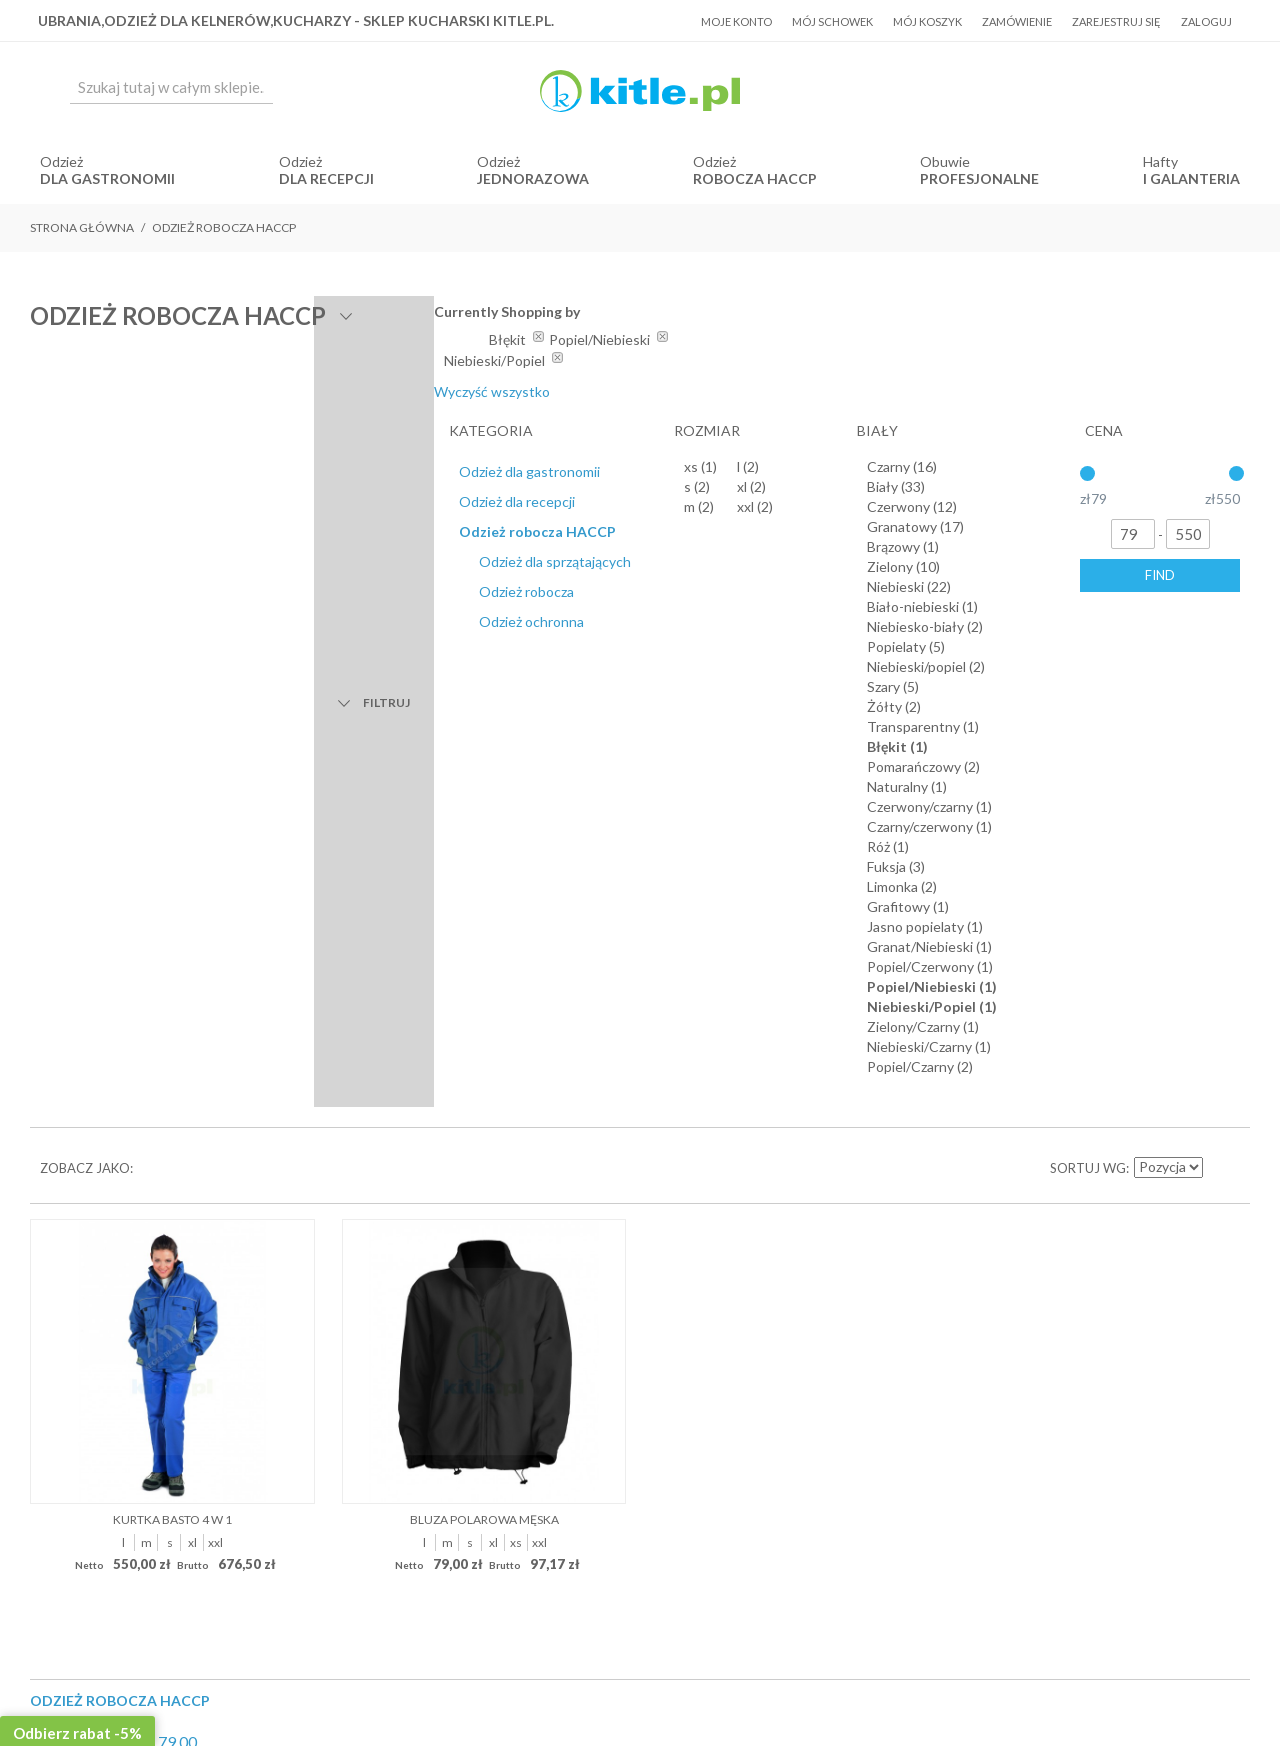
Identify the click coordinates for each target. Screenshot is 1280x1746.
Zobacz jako (85, 470)
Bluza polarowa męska (484, 820)
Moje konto (736, 21)
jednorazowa (533, 178)
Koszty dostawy (601, 1160)
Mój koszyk (927, 21)
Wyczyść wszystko (1058, 391)
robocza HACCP (755, 178)
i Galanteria (1191, 178)
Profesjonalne (979, 178)
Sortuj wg (1088, 470)
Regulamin (502, 1160)
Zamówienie (1017, 21)
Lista (188, 470)
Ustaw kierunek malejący (1220, 470)
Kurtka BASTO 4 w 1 (172, 820)
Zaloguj (1206, 21)
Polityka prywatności (732, 1160)
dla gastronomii (107, 178)
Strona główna (82, 227)
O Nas (434, 1160)
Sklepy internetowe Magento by (1128, 1686)
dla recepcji (326, 178)
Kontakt (839, 1160)
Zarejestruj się (1116, 21)
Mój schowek (832, 21)
